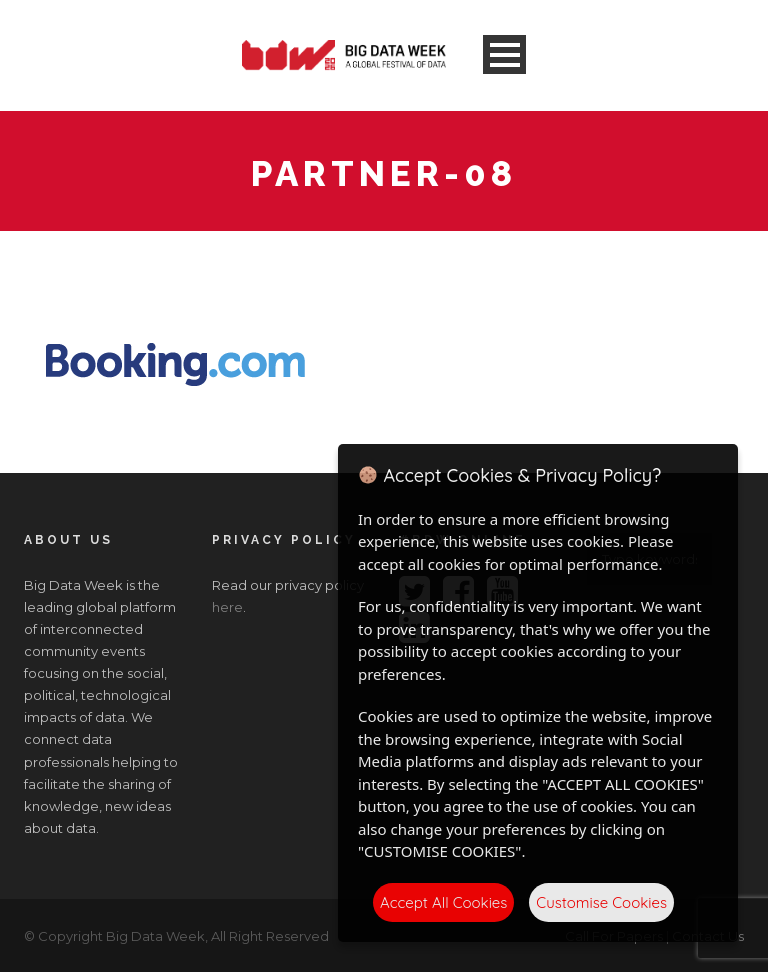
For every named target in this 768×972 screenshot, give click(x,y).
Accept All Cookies (443, 902)
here (227, 607)
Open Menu (504, 54)
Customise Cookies (601, 902)
